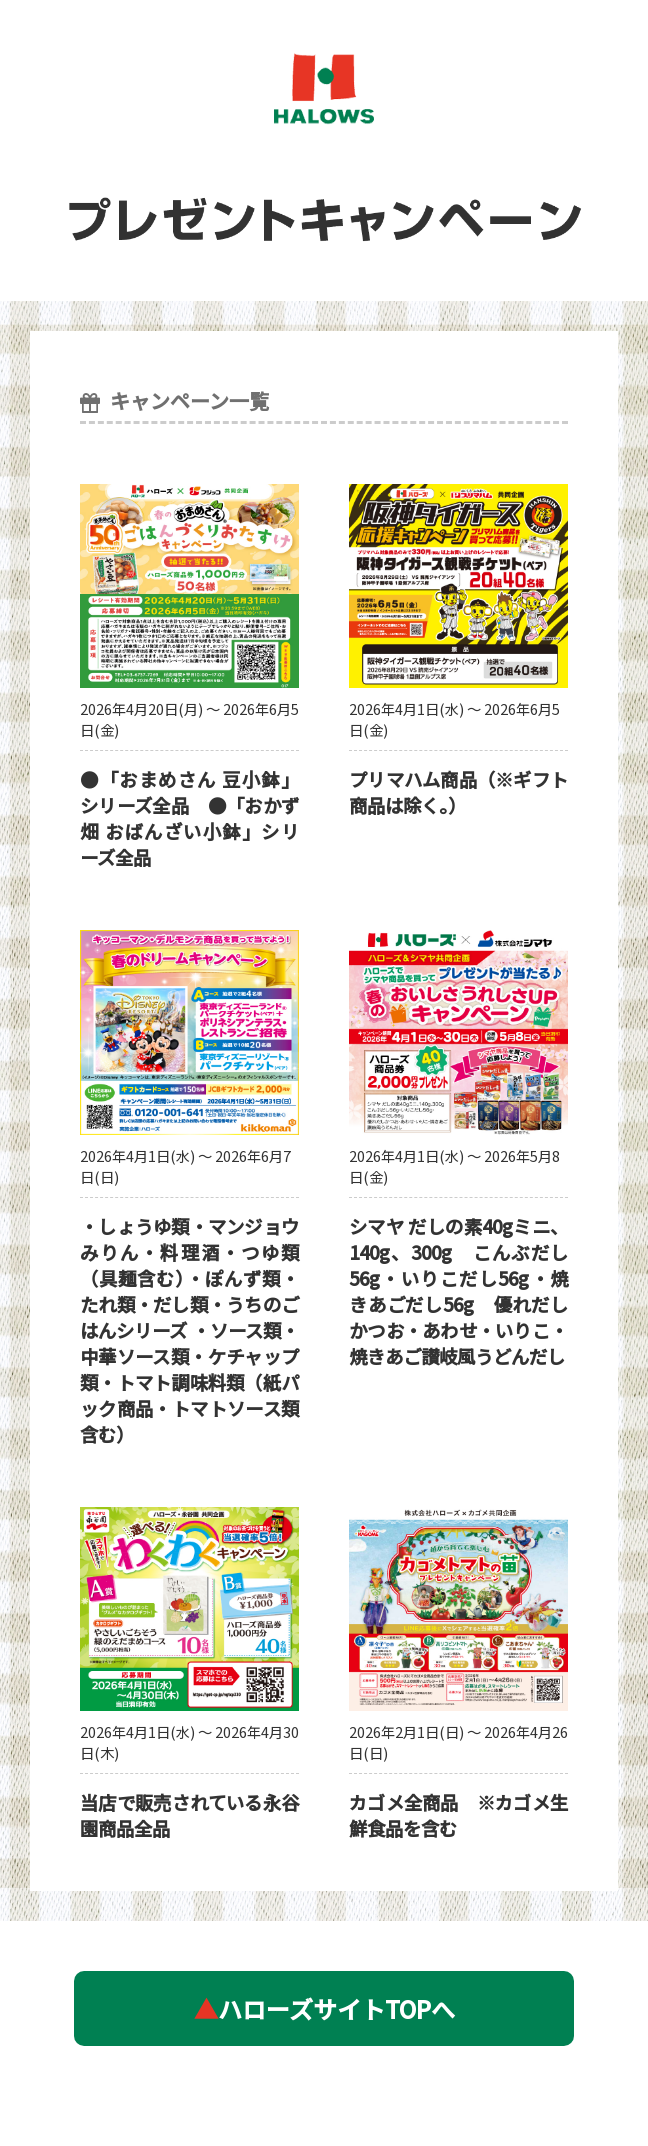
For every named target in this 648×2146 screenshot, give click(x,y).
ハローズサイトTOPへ (324, 2008)
